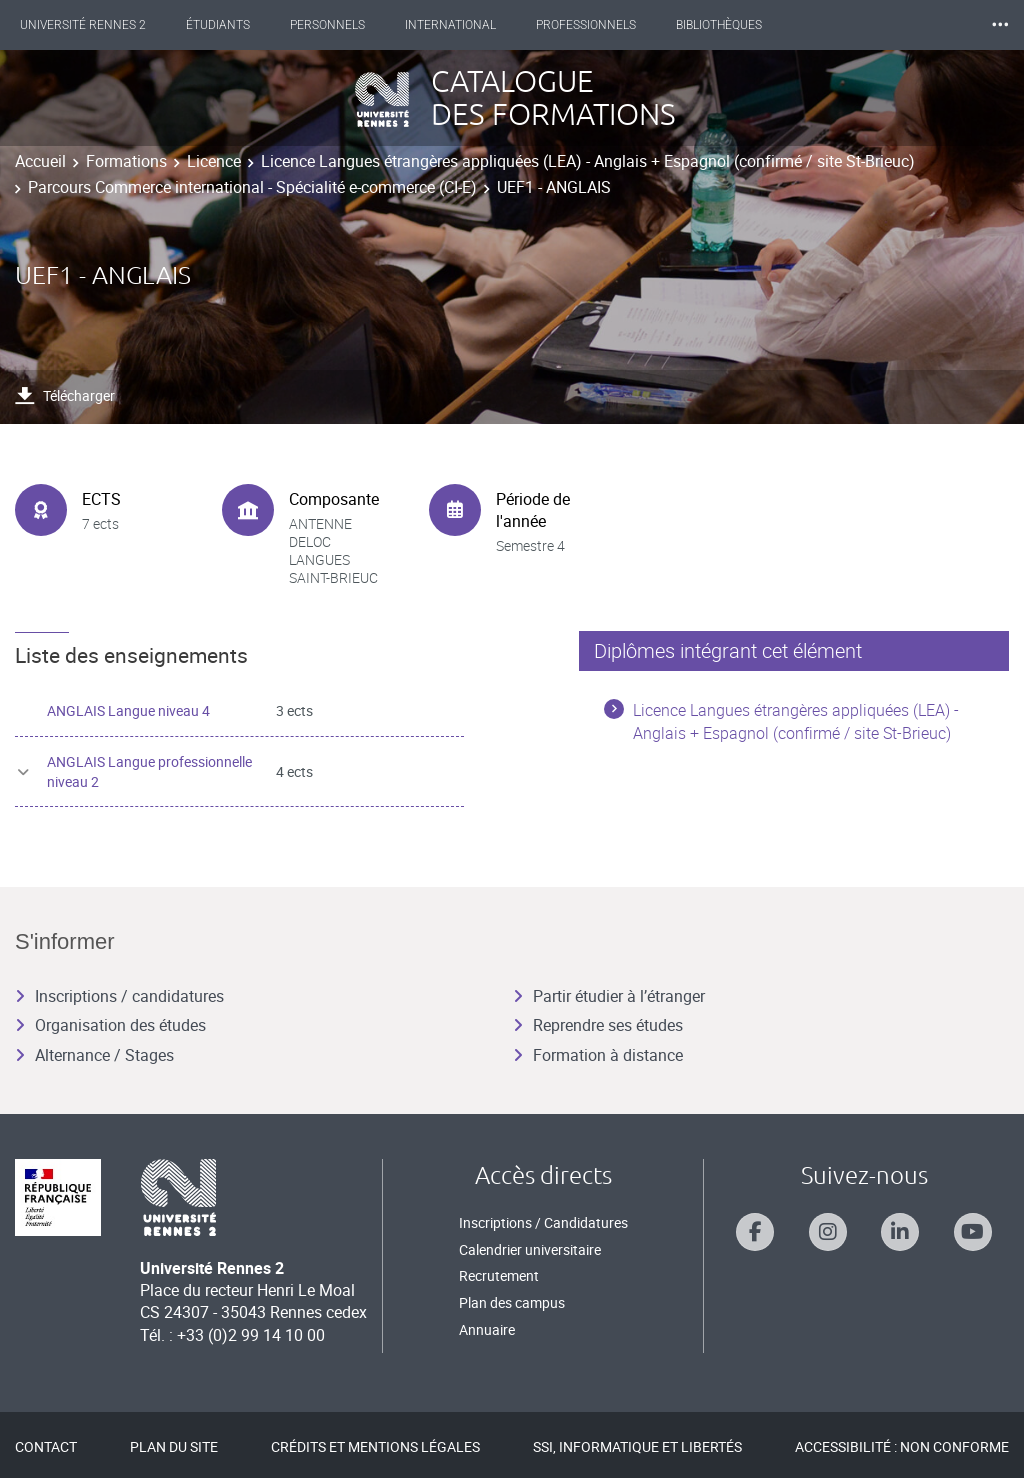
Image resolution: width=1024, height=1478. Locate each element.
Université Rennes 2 (101, 25)
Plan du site (174, 1446)
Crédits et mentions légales (375, 1446)
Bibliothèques (737, 25)
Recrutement (499, 1275)
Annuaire (487, 1329)
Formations (126, 161)
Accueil (40, 161)
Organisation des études (110, 1025)
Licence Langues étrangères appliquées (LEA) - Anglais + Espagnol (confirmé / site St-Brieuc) (588, 161)
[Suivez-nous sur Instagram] (828, 1232)
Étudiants (236, 25)
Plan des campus (512, 1302)
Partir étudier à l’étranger (609, 996)
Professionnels (604, 25)
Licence (214, 161)
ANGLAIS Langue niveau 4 (128, 710)
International (468, 25)
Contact (46, 1446)
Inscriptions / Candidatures (543, 1222)
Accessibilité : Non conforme (902, 1446)
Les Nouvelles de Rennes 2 (903, 25)
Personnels (345, 25)
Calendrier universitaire (530, 1249)
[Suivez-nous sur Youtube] (973, 1232)
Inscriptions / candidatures (119, 996)
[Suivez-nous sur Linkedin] (900, 1232)
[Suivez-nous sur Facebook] (755, 1232)
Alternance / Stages (94, 1055)
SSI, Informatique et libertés (637, 1446)
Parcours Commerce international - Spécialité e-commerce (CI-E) (252, 187)
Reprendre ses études (598, 1025)
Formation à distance (598, 1055)
